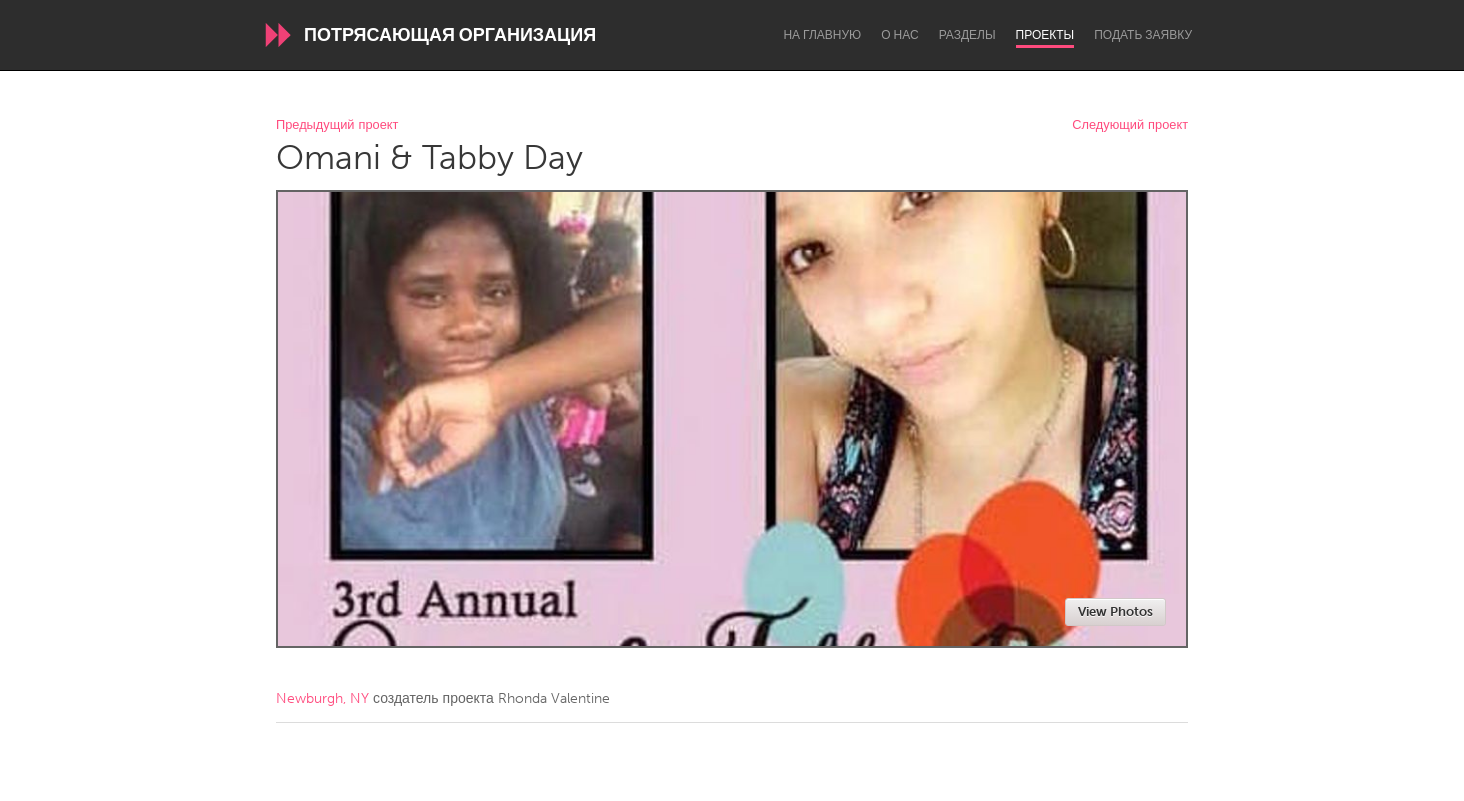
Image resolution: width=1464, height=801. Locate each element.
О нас (899, 35)
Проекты (1045, 35)
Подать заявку (1143, 35)
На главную (822, 35)
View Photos (1115, 611)
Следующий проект (1130, 125)
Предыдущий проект (337, 125)
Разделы (967, 35)
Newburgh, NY (322, 698)
